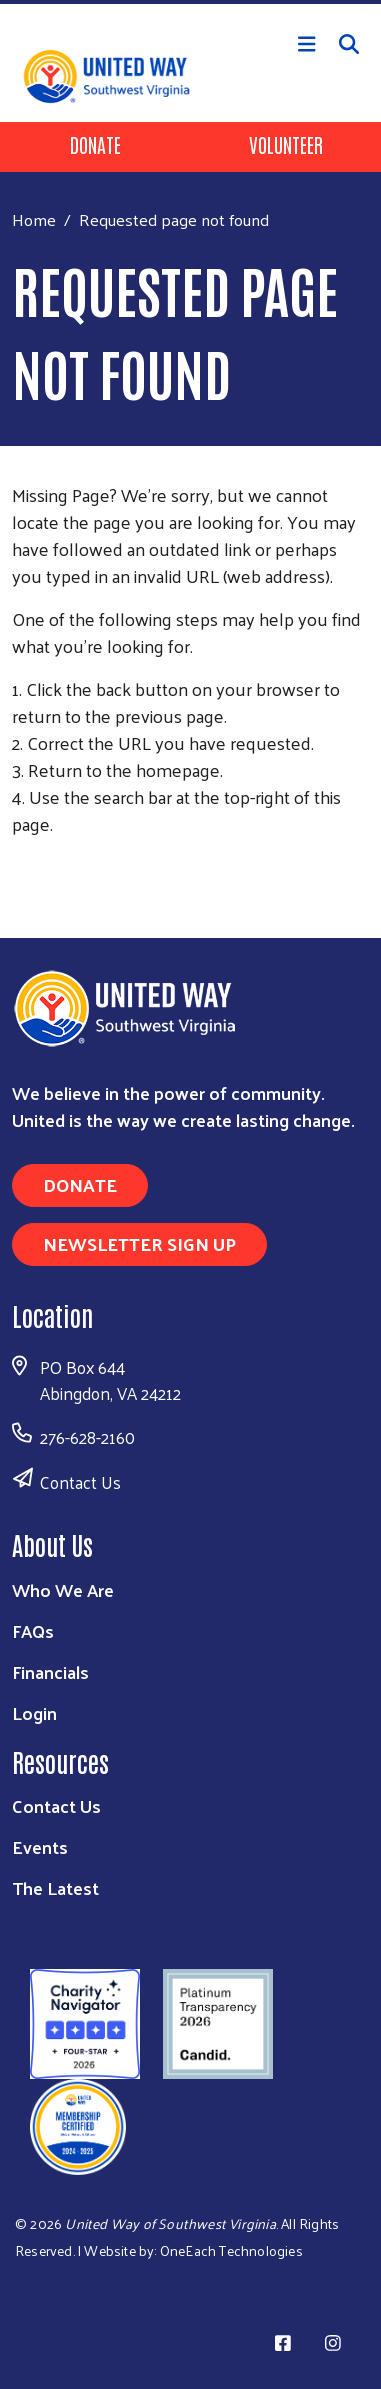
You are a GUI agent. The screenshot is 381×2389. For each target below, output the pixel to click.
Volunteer (286, 144)
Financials (50, 1671)
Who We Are (63, 1589)
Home (34, 219)
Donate (95, 144)
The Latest (55, 1887)
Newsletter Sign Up (139, 1243)
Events (40, 1846)
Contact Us (80, 1482)
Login (34, 1712)
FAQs (33, 1630)
